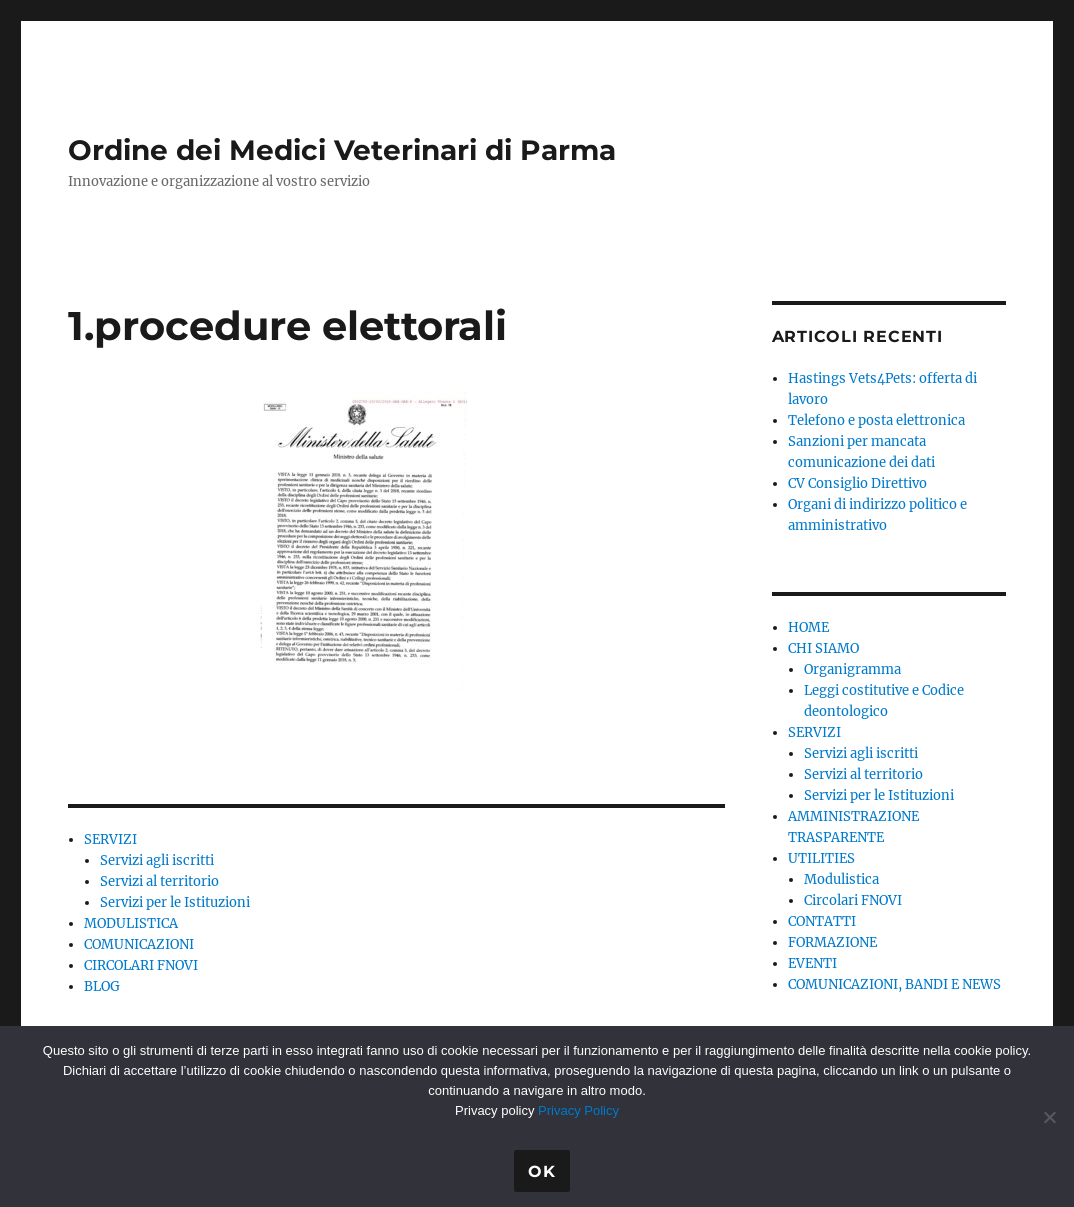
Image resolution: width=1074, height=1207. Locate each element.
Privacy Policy (578, 1110)
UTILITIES (821, 858)
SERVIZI (110, 839)
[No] (1049, 1117)
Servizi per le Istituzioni (175, 902)
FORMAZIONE (832, 942)
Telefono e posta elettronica (876, 420)
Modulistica (841, 879)
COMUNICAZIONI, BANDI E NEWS (894, 984)
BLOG (102, 986)
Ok (542, 1171)
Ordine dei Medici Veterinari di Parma (342, 150)
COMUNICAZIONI (139, 944)
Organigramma (852, 669)
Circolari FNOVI (853, 900)
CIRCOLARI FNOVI (141, 965)
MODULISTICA (131, 923)
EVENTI (812, 963)
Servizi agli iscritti (157, 860)
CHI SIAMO (823, 648)
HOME (808, 627)
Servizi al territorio (159, 881)
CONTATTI (822, 921)
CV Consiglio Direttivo (857, 483)
